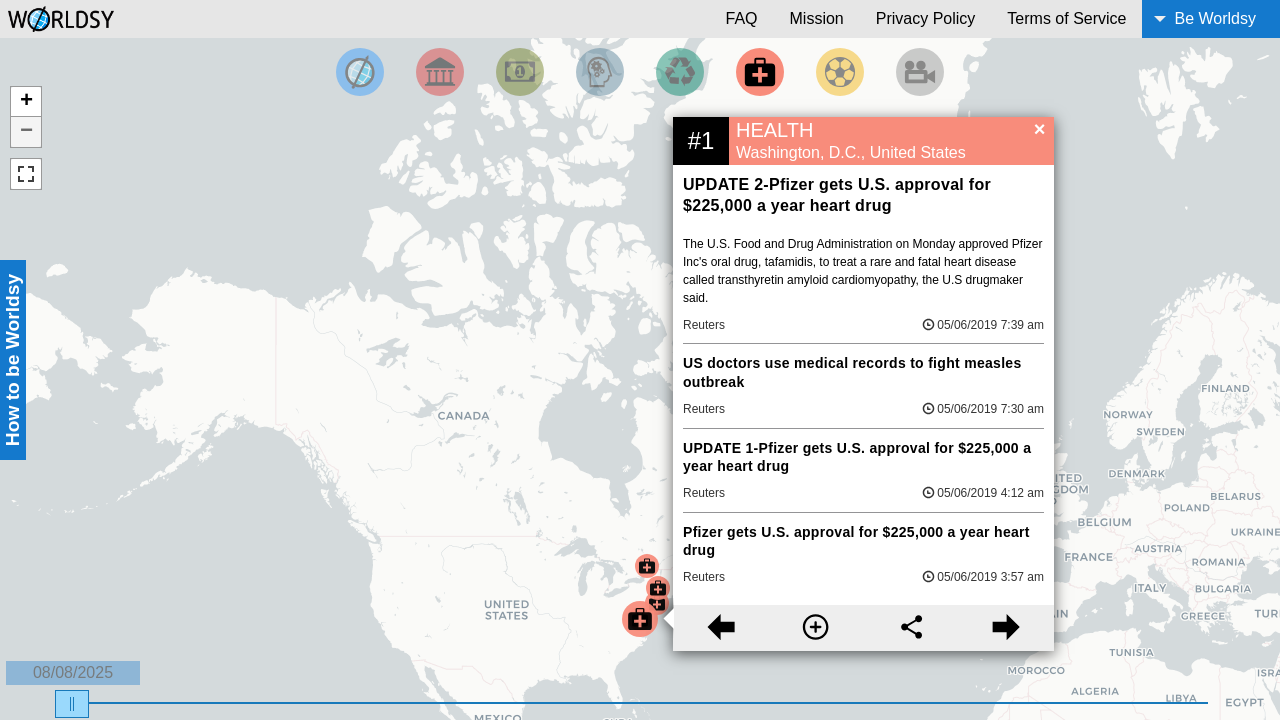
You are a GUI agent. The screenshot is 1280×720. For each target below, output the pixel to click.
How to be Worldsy (12, 360)
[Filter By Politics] (440, 72)
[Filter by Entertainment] (920, 72)
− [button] (26, 132)
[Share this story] (911, 628)
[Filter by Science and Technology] (600, 72)
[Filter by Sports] (840, 72)
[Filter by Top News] (360, 72)
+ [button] (26, 102)
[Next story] (1006, 628)
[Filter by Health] (760, 72)
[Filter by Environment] (680, 72)
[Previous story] (720, 628)
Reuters (704, 325)
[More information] (815, 628)
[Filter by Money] (520, 72)
